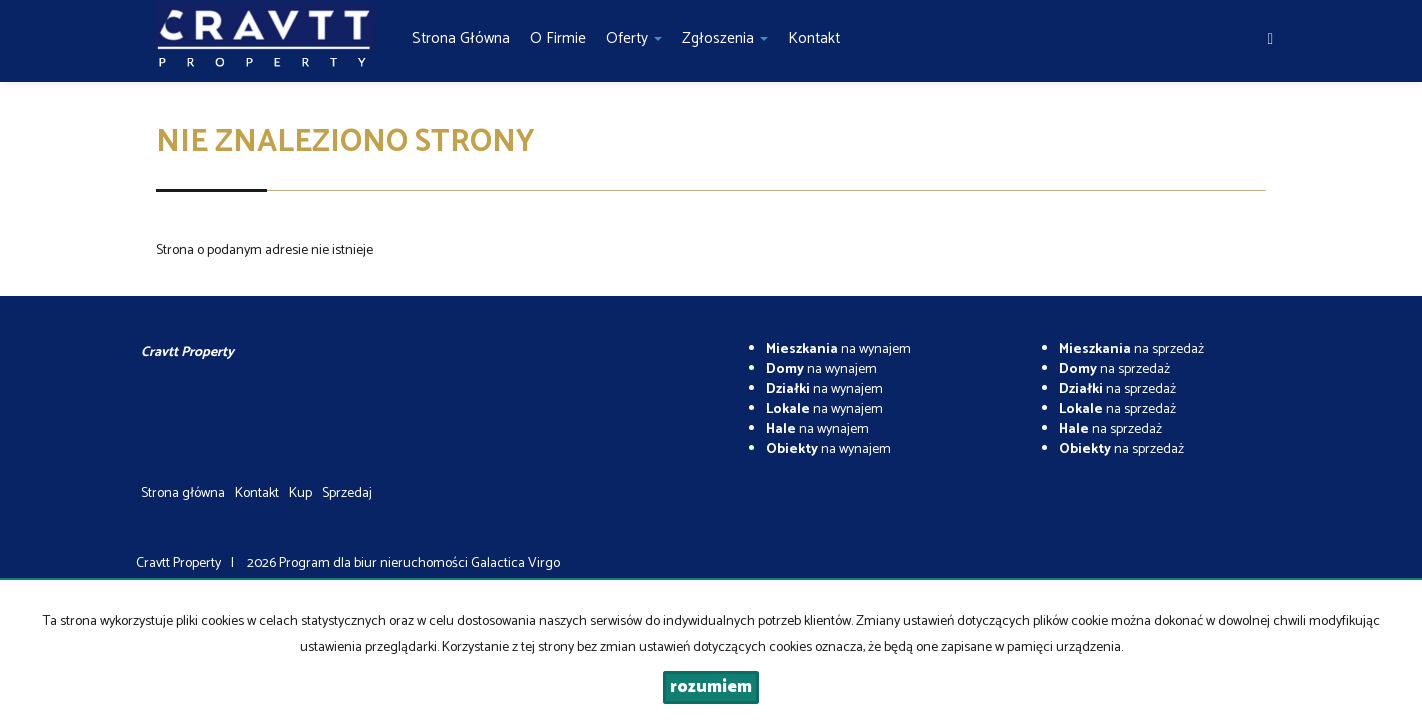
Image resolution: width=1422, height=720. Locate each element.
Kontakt (814, 38)
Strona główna (461, 38)
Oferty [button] (634, 38)
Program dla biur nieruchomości (375, 563)
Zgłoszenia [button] (725, 38)
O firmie (558, 38)
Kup (300, 493)
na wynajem (838, 349)
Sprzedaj (347, 493)
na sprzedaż (1131, 349)
